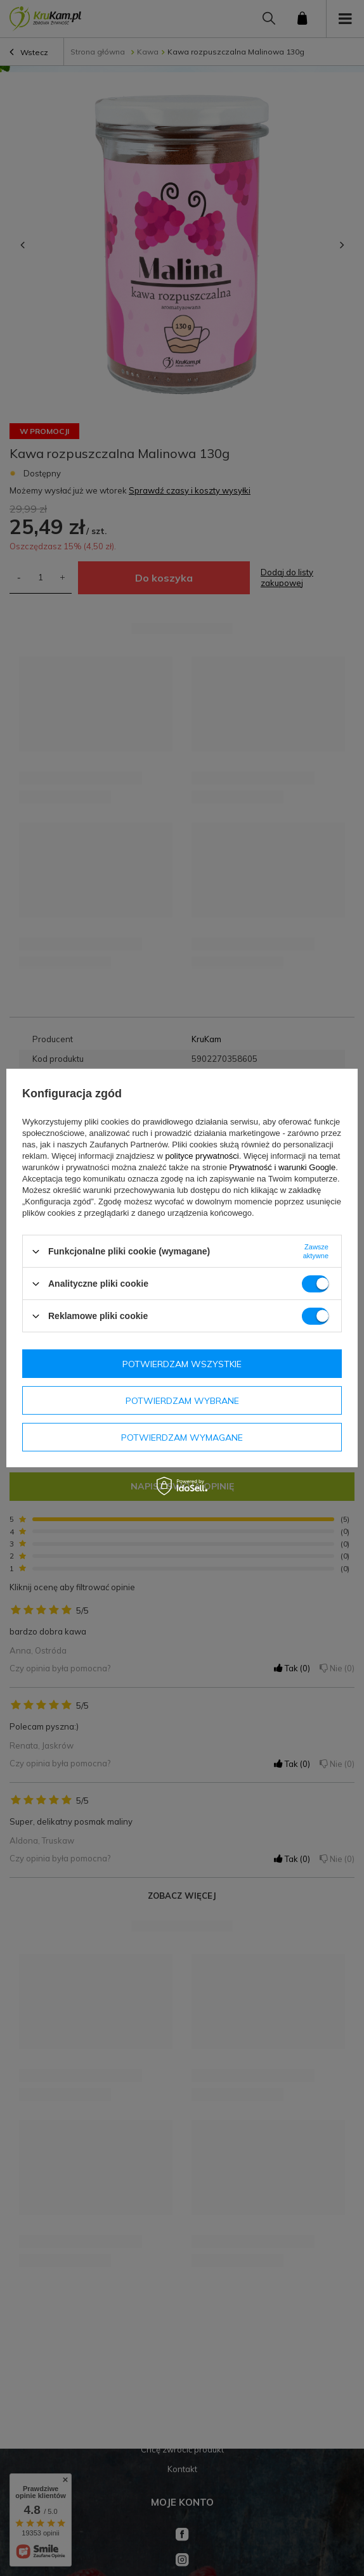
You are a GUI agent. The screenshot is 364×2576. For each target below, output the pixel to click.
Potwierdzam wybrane (182, 1400)
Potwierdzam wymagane (182, 1437)
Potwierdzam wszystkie (182, 1363)
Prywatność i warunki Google (283, 1167)
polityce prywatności (201, 1156)
